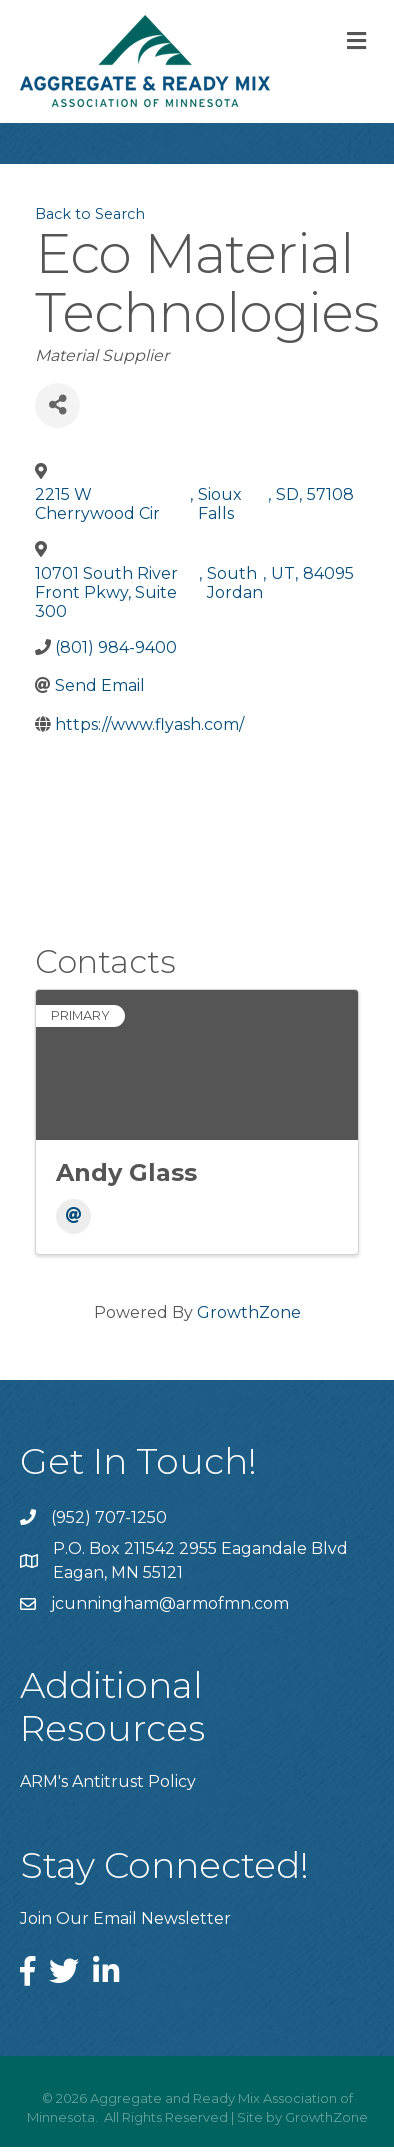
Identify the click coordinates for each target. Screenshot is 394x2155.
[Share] (57, 405)
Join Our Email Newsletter (125, 1918)
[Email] (73, 1216)
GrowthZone (249, 1312)
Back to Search (90, 214)
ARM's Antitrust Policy (108, 1781)
